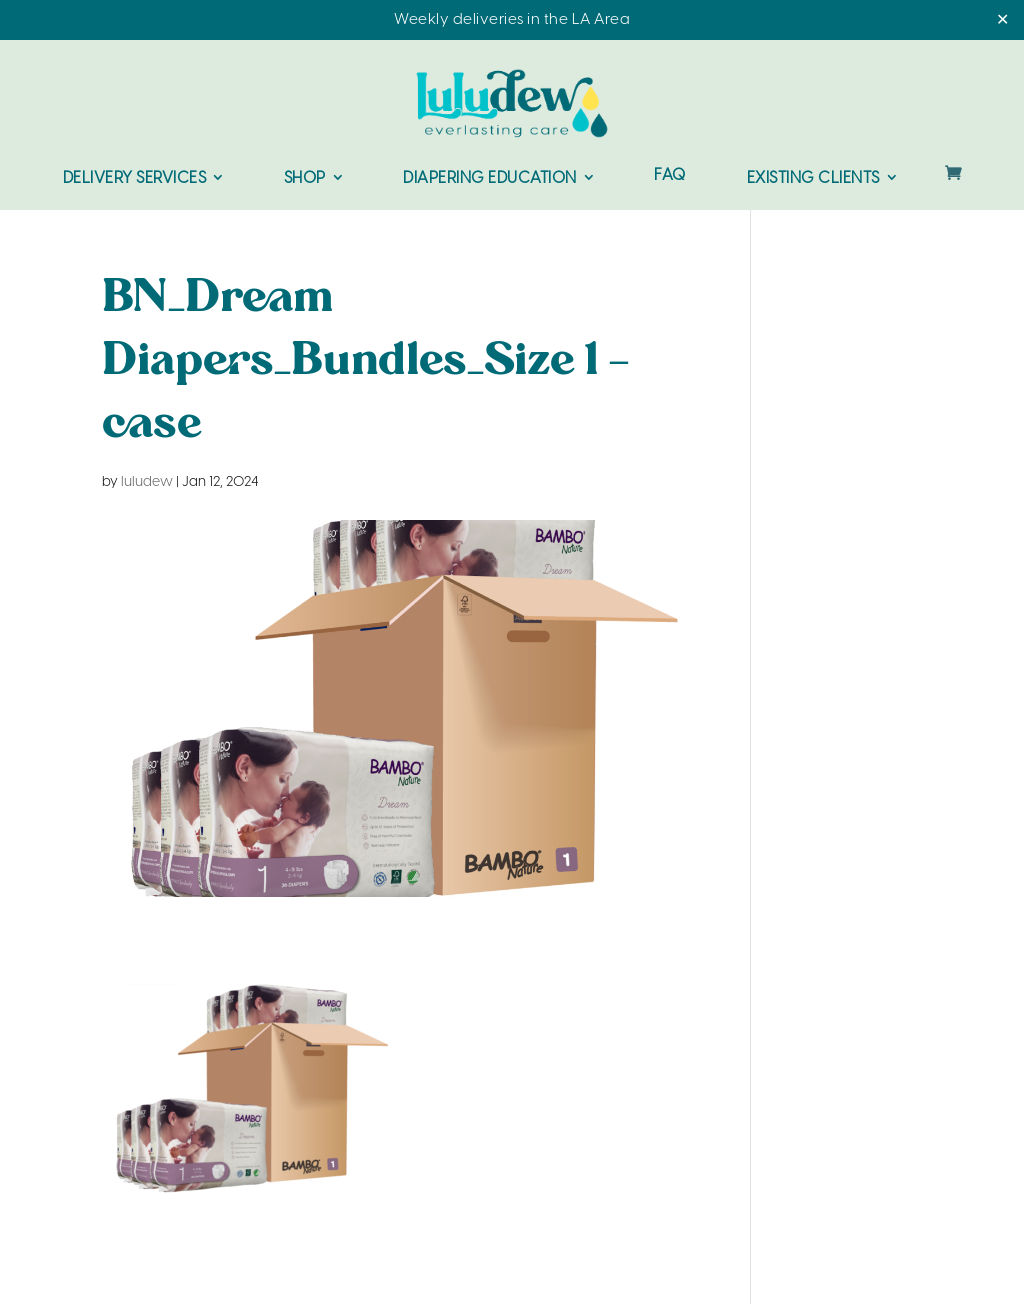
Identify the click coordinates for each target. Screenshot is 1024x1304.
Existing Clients (813, 178)
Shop (305, 178)
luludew (147, 482)
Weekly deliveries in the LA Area (512, 20)
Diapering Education (490, 178)
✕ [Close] (1002, 20)
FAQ (670, 176)
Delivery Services (135, 178)
